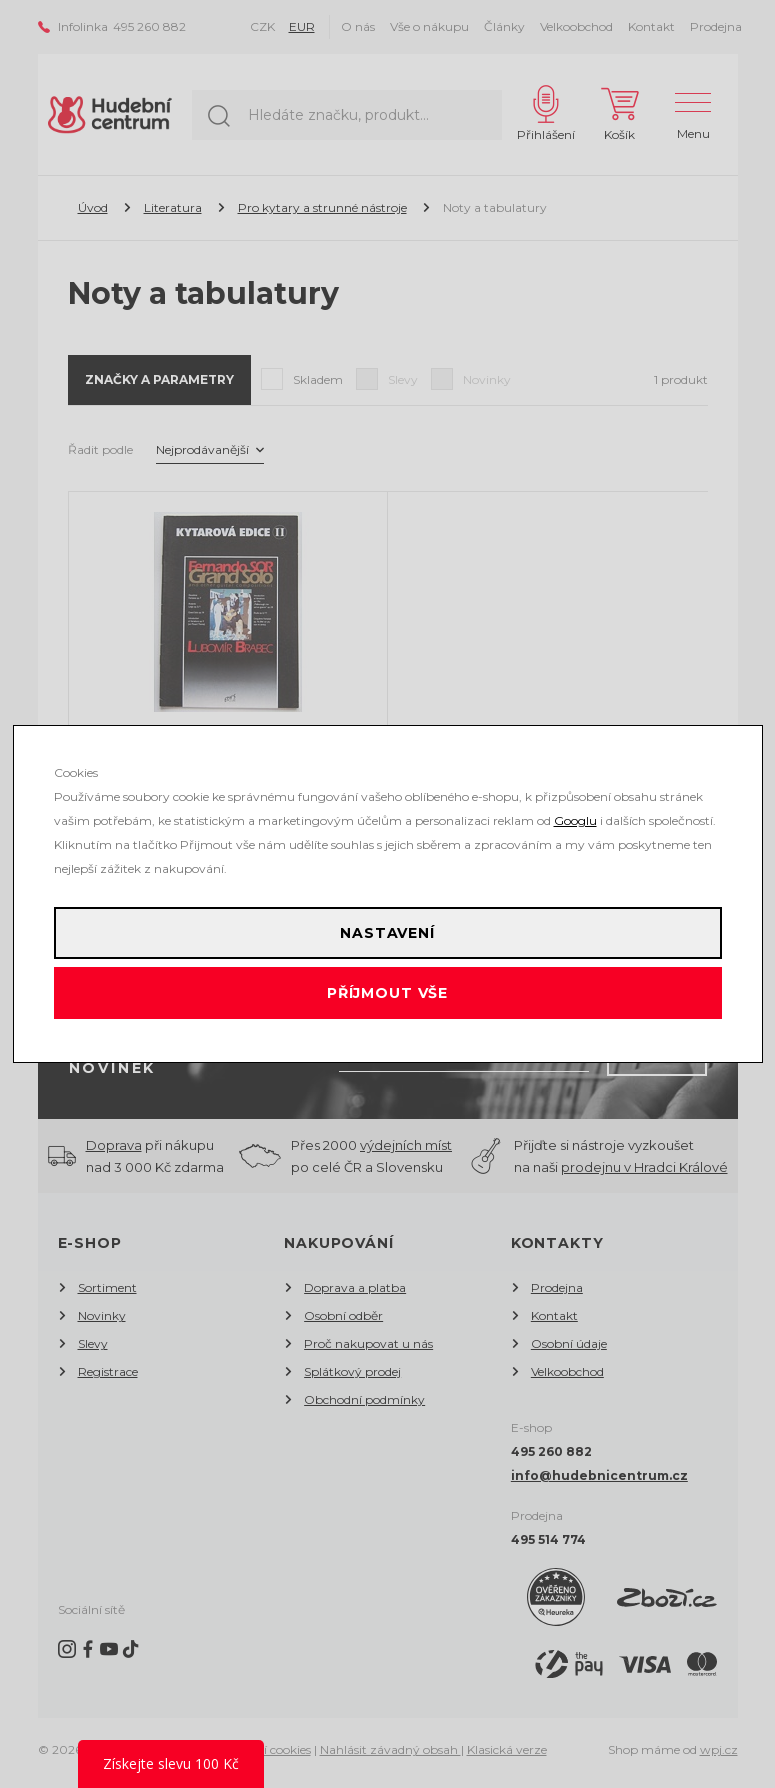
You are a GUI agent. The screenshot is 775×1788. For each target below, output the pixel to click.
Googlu (575, 820)
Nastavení (387, 933)
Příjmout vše (387, 993)
